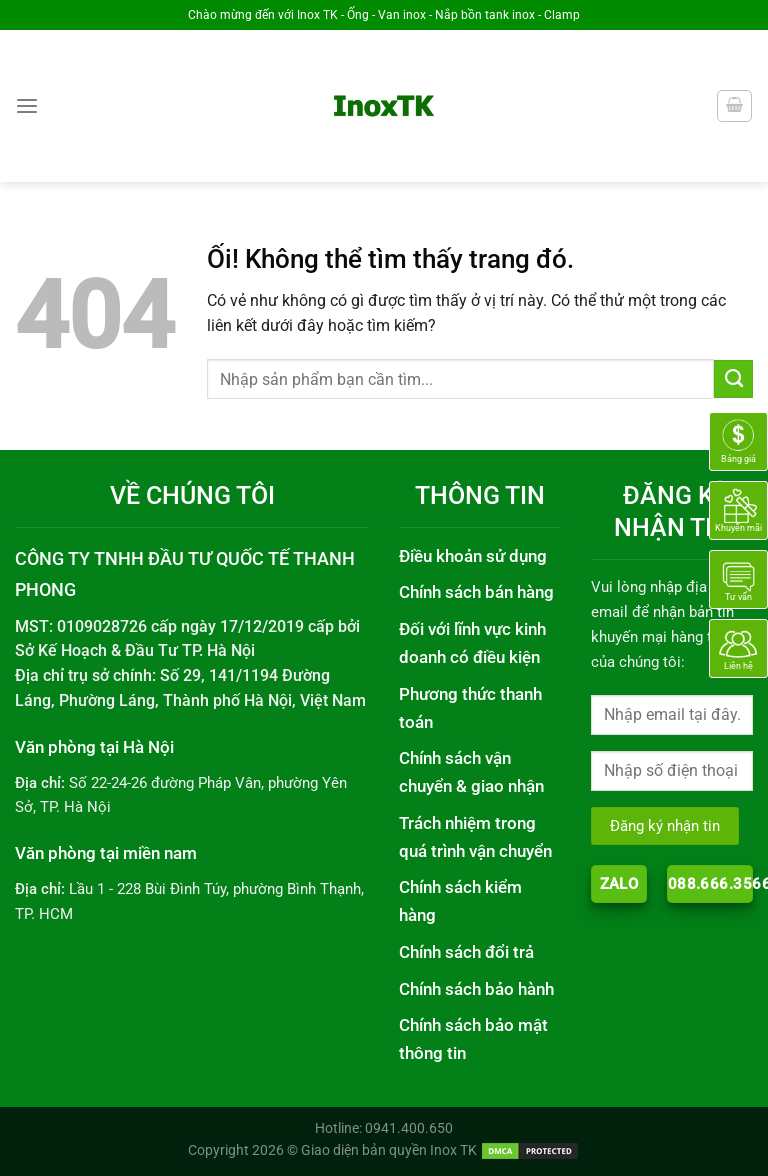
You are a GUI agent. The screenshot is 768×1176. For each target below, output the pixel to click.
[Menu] (27, 106)
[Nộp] (733, 379)
